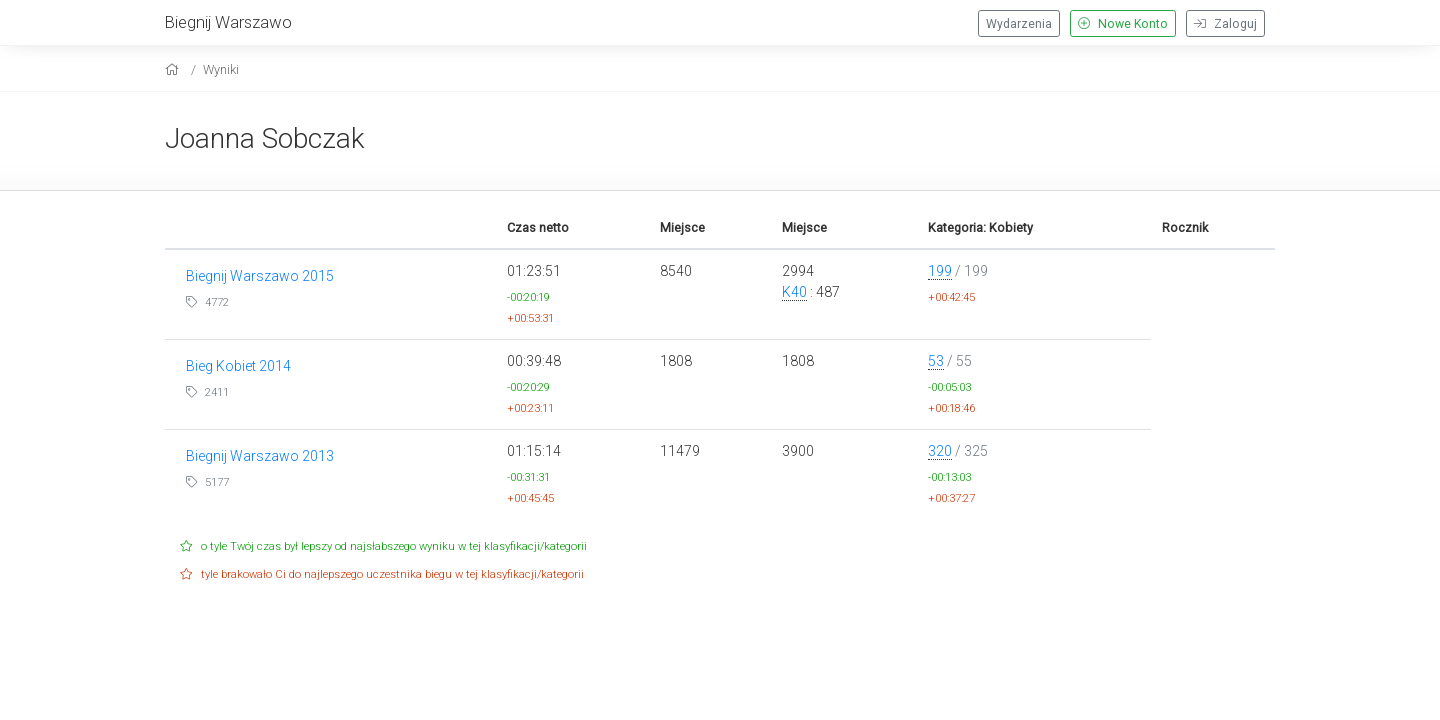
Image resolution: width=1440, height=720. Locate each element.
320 (940, 451)
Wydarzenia (1019, 24)
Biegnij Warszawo (228, 22)
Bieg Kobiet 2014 (238, 366)
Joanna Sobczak (265, 138)
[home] (174, 69)
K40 (794, 292)
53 (936, 361)
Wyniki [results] (221, 69)
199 (940, 271)
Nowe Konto (1123, 24)
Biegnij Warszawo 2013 (260, 456)
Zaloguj (1225, 24)
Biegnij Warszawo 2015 (260, 276)
